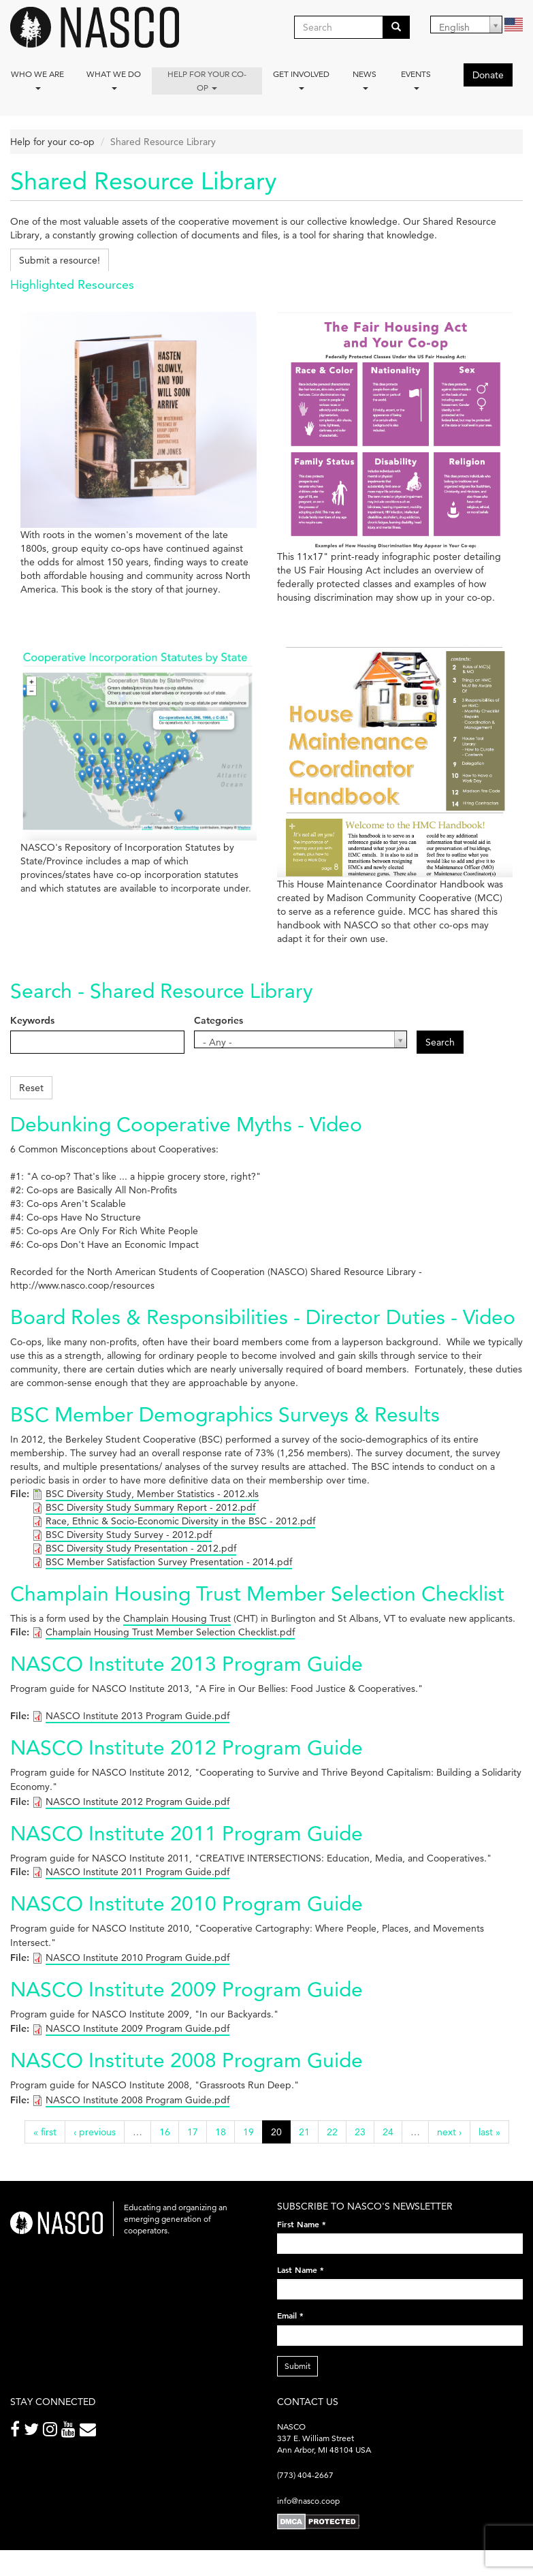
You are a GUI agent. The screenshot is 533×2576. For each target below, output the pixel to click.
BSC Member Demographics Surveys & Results (225, 1414)
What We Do (113, 79)
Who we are (37, 79)
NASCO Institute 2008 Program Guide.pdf (137, 2100)
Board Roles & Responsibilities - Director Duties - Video (262, 1317)
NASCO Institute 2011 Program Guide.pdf (137, 1872)
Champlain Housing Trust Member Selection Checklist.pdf (170, 1632)
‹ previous (95, 2132)
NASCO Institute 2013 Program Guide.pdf (137, 1716)
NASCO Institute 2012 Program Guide (186, 1747)
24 (388, 2132)
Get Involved (301, 79)
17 (192, 2132)
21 (304, 2132)
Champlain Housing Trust (177, 1618)
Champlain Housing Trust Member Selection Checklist (257, 1593)
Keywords (32, 1020)
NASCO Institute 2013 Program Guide (186, 1663)
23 (360, 2132)
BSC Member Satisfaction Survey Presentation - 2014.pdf (169, 1562)
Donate (488, 75)
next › (449, 2132)
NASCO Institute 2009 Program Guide (186, 1989)
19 (248, 2132)
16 (164, 2132)
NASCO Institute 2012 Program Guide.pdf (137, 1801)
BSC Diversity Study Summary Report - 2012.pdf (150, 1507)
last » (489, 2132)
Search (440, 1042)
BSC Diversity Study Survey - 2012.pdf (129, 1534)
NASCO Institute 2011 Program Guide (186, 1833)
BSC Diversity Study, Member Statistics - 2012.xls (152, 1494)
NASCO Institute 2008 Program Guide (186, 2060)
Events (416, 79)
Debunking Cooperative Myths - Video (186, 1124)
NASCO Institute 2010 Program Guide (186, 1903)
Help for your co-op (206, 81)
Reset (31, 1088)
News (364, 79)
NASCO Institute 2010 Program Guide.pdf (137, 1957)
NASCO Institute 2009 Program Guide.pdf (137, 2028)
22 (332, 2132)
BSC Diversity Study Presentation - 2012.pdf (141, 1548)
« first (44, 2132)
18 (220, 2132)
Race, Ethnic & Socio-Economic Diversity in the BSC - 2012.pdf (180, 1521)
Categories (218, 1020)
